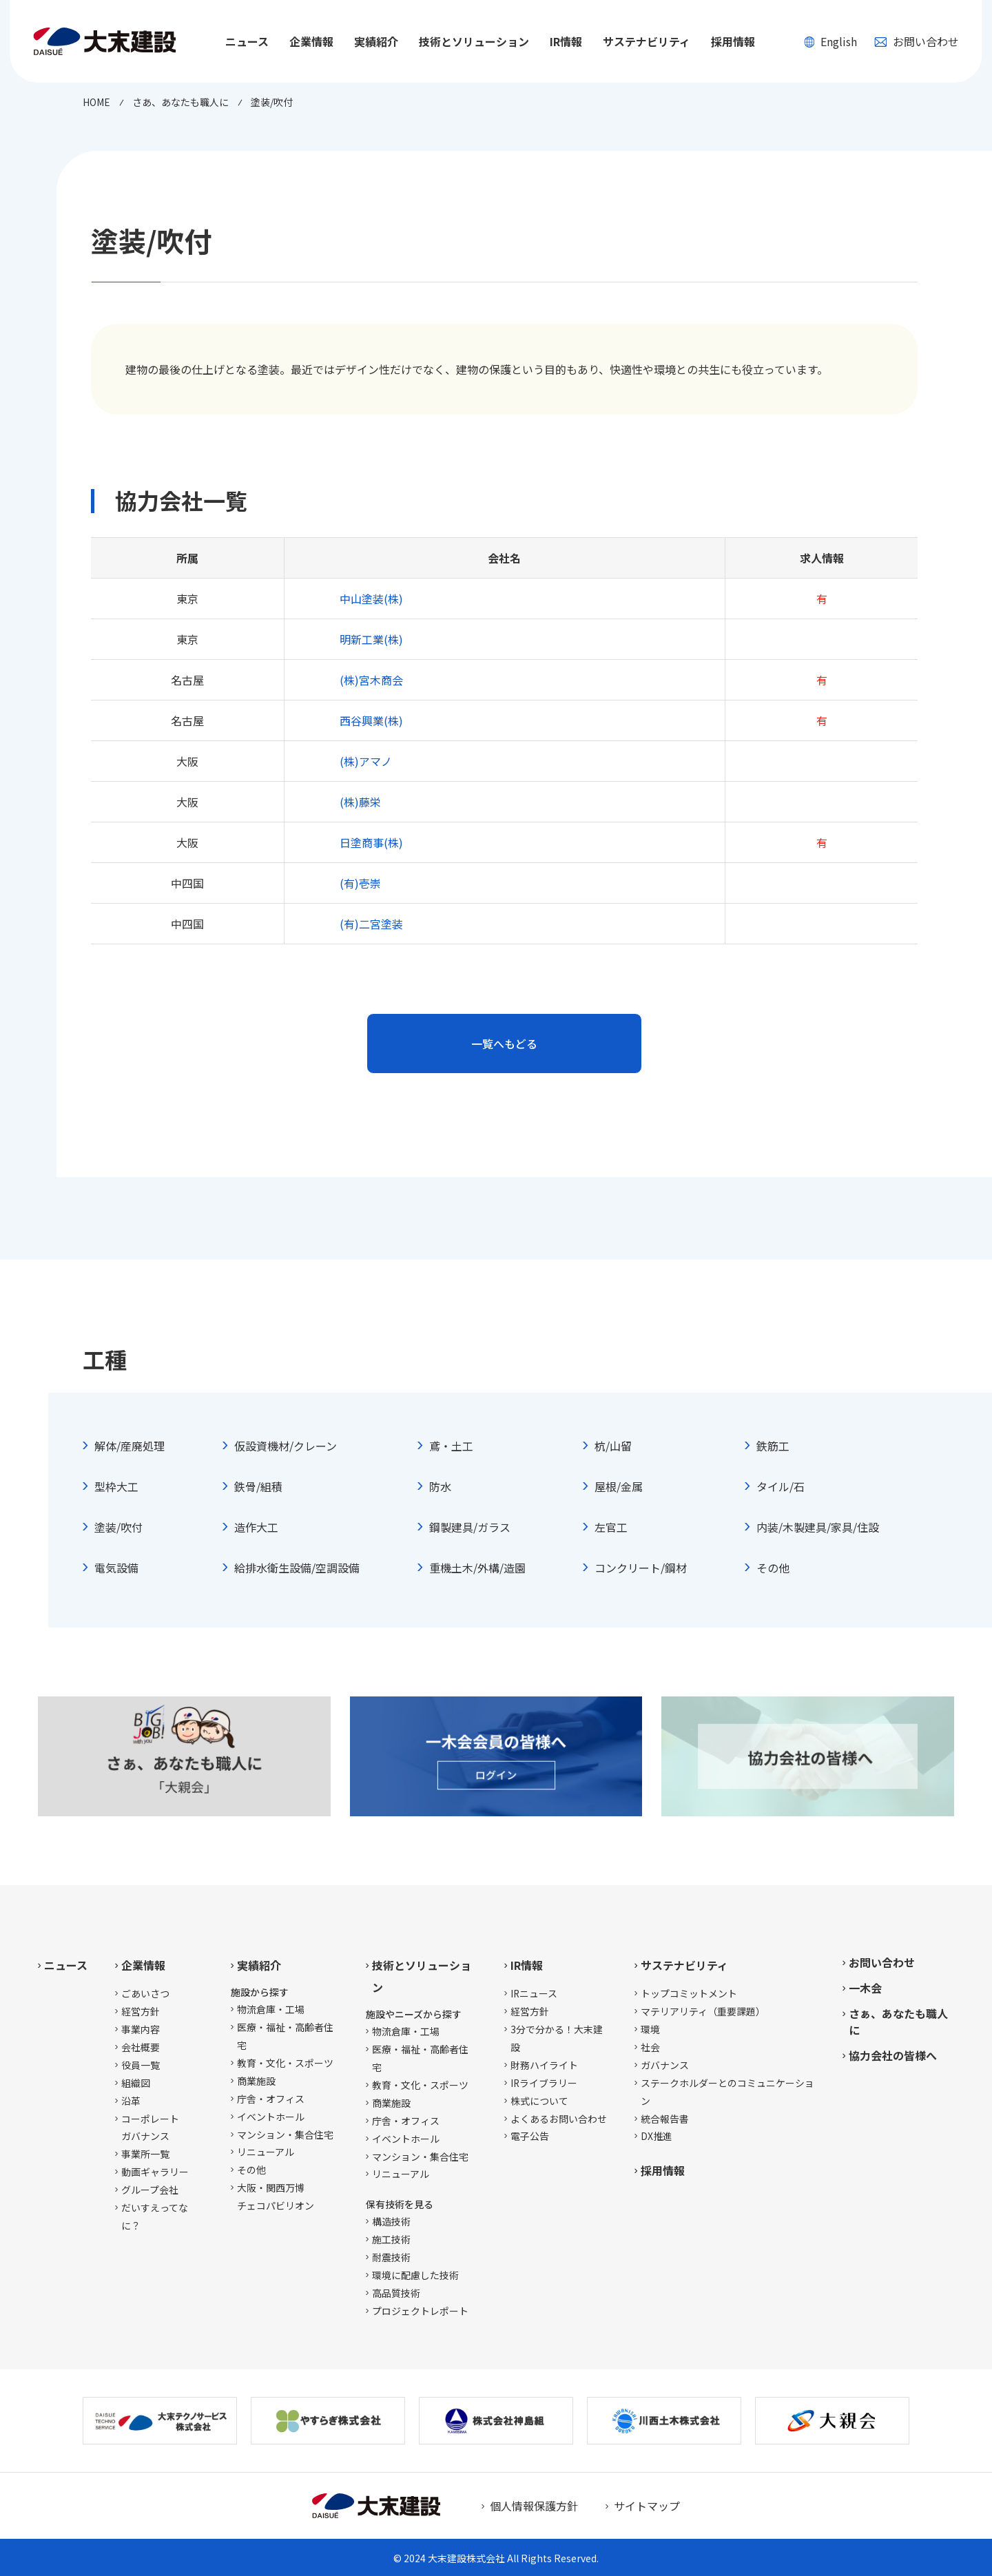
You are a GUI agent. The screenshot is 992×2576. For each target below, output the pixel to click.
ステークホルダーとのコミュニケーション (727, 2092)
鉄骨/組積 (258, 1486)
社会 (650, 2047)
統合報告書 (665, 2119)
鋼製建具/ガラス (469, 1527)
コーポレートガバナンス (150, 2127)
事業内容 (140, 2029)
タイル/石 (780, 1486)
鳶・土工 (451, 1445)
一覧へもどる (504, 1043)
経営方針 (140, 2011)
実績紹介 (259, 1965)
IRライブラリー (543, 2083)
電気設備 (116, 1567)
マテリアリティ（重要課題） (703, 2011)
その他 (772, 1567)
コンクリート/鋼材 (641, 1567)
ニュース (247, 41)
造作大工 (256, 1527)
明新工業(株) (371, 639)
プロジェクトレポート (420, 2311)
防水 (440, 1486)
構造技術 (391, 2221)
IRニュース (533, 1993)
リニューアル (265, 2152)
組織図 (135, 2083)
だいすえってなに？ (154, 2216)
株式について (539, 2101)
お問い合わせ (917, 41)
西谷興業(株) (371, 720)
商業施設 (256, 2081)
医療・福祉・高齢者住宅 (285, 2036)
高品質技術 (396, 2293)
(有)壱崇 (360, 883)
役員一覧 (140, 2065)
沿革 (131, 2101)
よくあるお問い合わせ (558, 2119)
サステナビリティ (684, 1965)
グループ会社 (149, 2189)
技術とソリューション (421, 1976)
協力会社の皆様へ (893, 2055)
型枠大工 (116, 1486)
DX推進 (656, 2136)
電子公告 (529, 2136)
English (830, 41)
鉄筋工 (772, 1445)
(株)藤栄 (360, 801)
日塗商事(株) (371, 842)
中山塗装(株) (371, 598)
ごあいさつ (145, 1993)
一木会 (865, 1988)
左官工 (611, 1527)
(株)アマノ (366, 761)
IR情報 (526, 1965)
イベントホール (270, 2116)
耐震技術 (391, 2257)
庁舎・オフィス (270, 2099)
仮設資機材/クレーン (285, 1445)
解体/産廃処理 (129, 1445)
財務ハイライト (544, 2065)
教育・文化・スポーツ (285, 2063)
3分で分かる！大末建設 (556, 2038)
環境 (650, 2029)
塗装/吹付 (118, 1527)
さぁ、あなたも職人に (898, 2021)
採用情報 (733, 41)
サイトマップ (647, 2505)
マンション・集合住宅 (285, 2134)
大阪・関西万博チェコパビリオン (275, 2196)
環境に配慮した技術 (415, 2275)
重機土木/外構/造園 (477, 1567)
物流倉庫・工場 (270, 2009)
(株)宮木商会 (371, 680)
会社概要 (140, 2047)
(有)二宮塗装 (371, 923)
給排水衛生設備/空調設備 (297, 1567)
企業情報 (143, 1965)
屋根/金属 (619, 1486)
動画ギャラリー (155, 2172)
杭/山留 (613, 1445)
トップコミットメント (689, 1993)
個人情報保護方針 (534, 2505)
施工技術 (391, 2239)
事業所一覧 (145, 2154)
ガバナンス (665, 2065)
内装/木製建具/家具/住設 (817, 1527)
